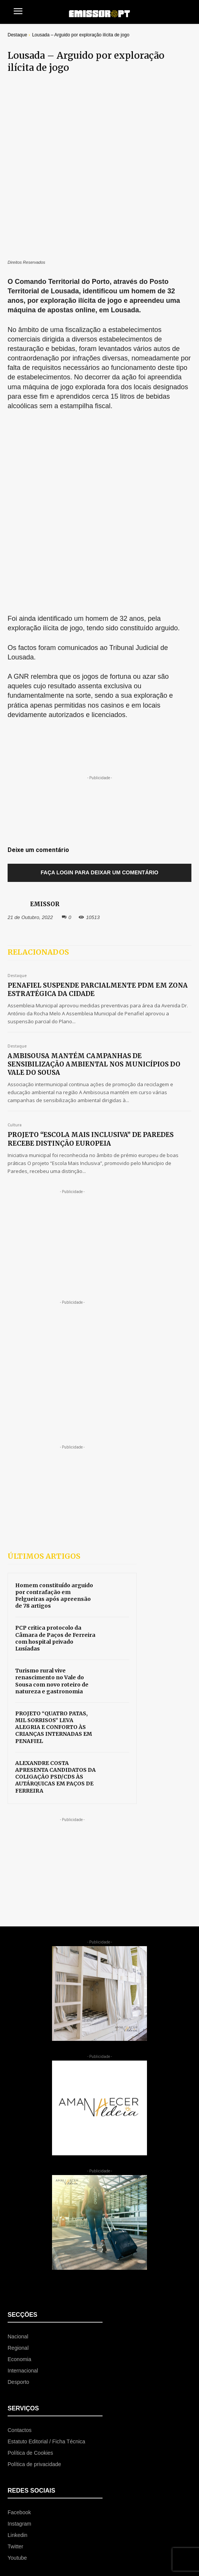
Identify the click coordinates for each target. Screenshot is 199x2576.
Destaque (17, 35)
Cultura (15, 883)
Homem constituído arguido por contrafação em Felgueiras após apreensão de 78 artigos (54, 1353)
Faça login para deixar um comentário (99, 630)
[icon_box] (55, 2347)
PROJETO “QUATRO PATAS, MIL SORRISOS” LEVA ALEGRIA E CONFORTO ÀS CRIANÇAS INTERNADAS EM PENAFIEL (53, 1484)
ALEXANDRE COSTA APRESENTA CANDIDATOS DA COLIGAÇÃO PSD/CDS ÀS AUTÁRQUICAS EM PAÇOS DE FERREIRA (55, 1534)
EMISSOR (44, 661)
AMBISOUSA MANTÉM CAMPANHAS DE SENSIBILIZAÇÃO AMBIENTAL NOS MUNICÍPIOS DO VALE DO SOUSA (94, 821)
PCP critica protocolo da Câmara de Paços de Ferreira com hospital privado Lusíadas (55, 1396)
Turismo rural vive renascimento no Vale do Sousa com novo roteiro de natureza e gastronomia (51, 1438)
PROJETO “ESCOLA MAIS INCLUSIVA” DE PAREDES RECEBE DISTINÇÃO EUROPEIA (91, 896)
